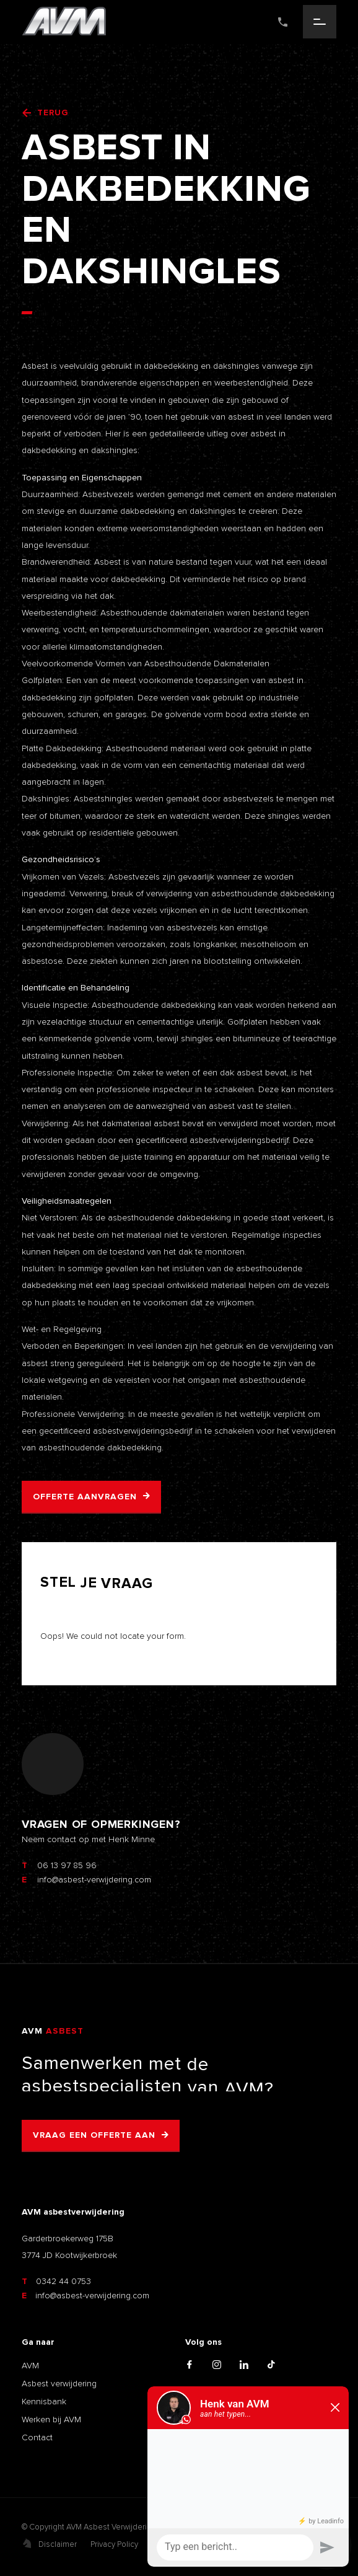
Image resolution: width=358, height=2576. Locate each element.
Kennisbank (44, 2401)
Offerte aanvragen (85, 1496)
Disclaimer (57, 2544)
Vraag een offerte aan (94, 2135)
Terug (45, 112)
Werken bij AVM (51, 2419)
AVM (30, 2365)
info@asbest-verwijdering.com (85, 2295)
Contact (37, 2437)
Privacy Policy (114, 2544)
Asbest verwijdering (59, 2383)
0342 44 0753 (56, 2281)
